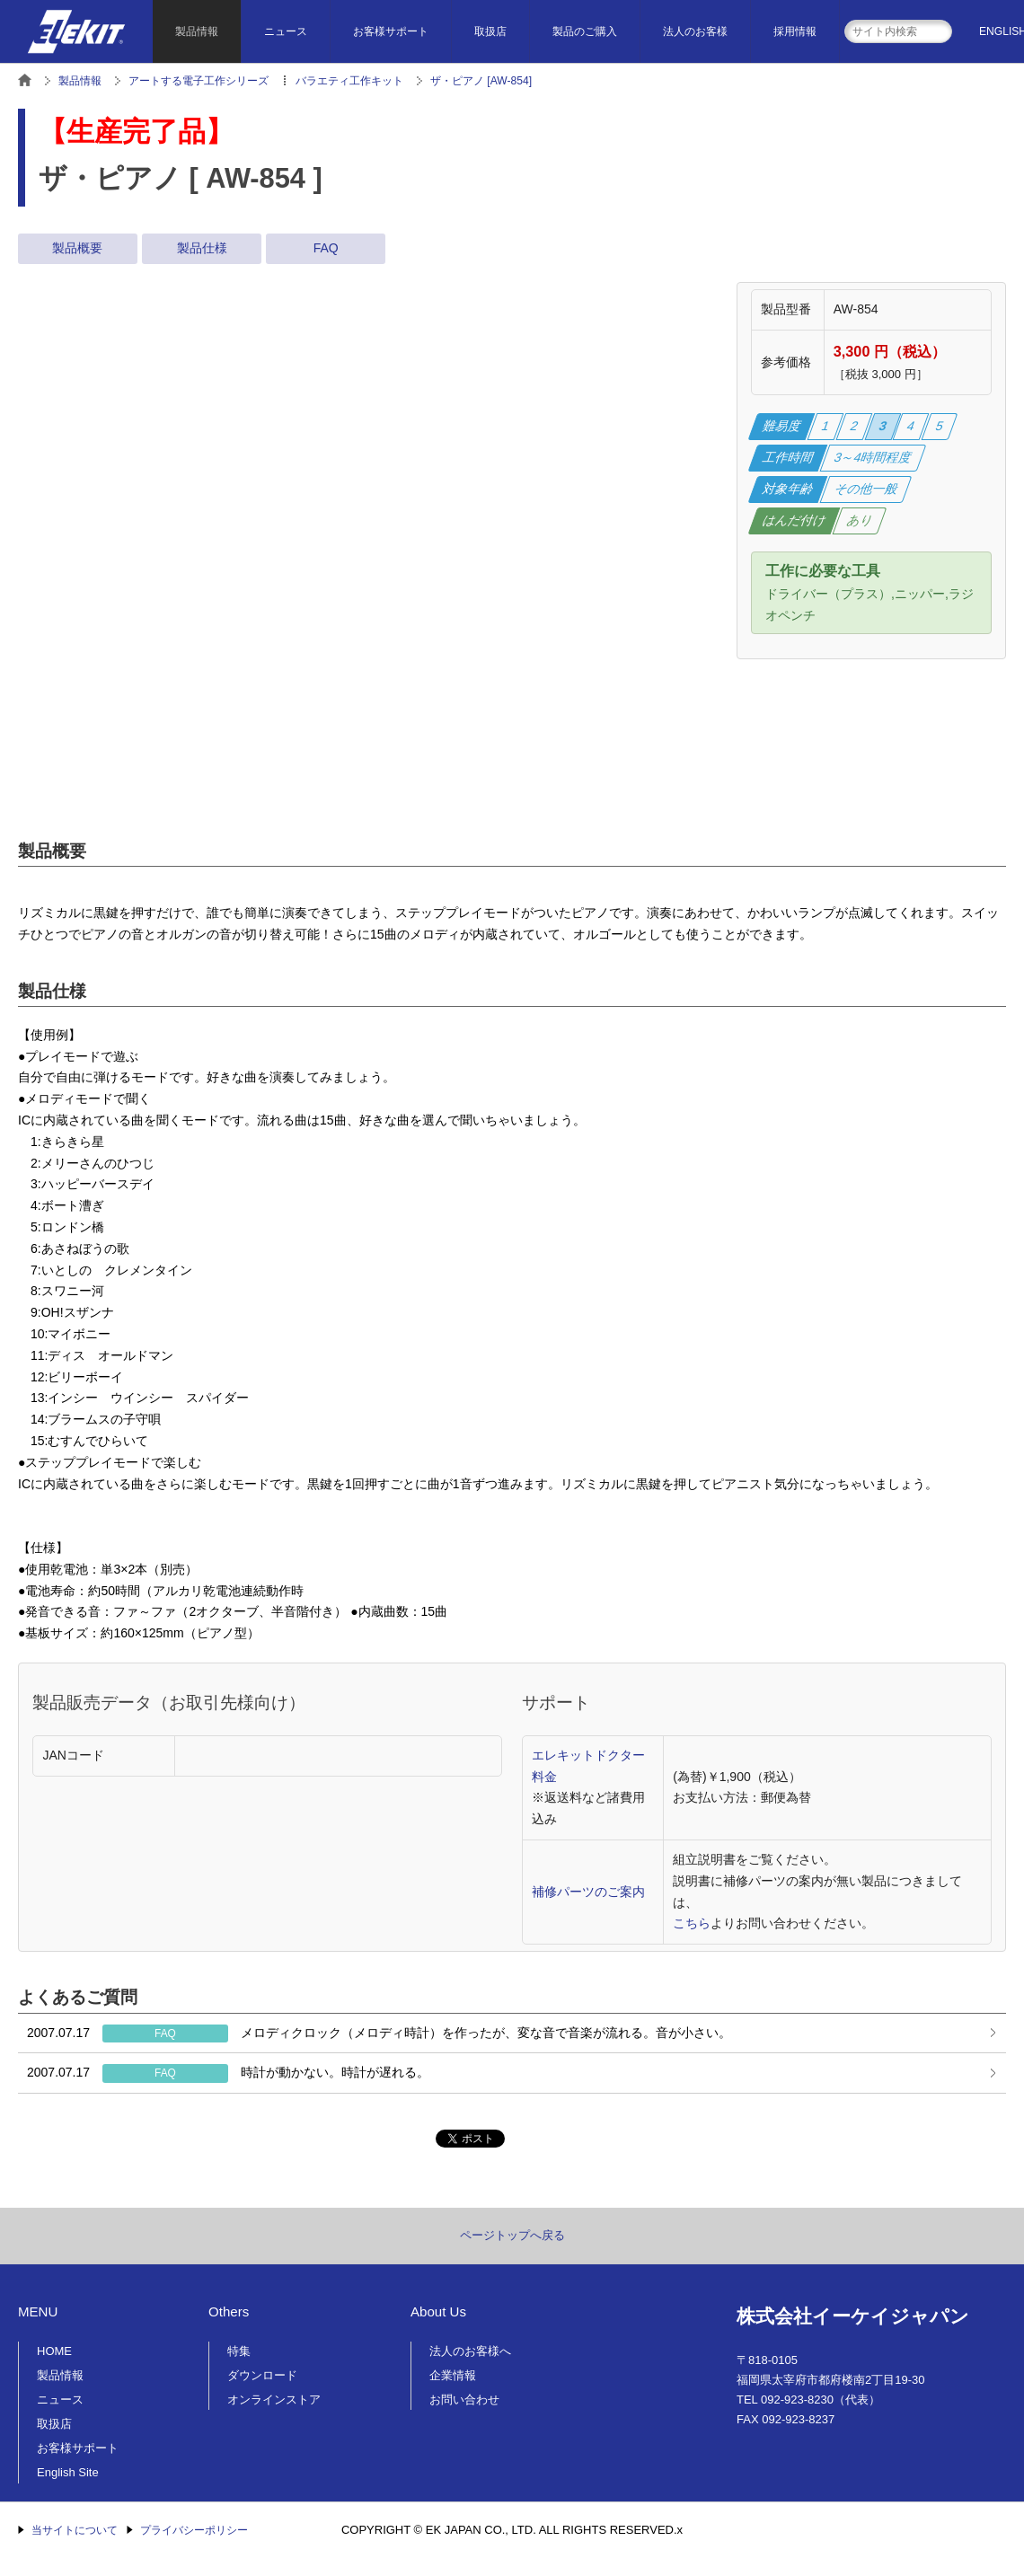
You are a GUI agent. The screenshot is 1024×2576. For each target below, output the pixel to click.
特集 (239, 2351)
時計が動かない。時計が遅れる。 (228, 2073)
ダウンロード (262, 2375)
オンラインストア (274, 2399)
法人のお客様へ (470, 2351)
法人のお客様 (695, 31)
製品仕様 (202, 248)
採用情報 (795, 31)
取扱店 (490, 31)
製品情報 (196, 31)
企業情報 (452, 2375)
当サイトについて (74, 2530)
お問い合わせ (464, 2399)
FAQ (326, 248)
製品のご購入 (584, 31)
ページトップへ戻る (512, 2235)
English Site (68, 2472)
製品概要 (77, 248)
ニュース (285, 31)
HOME (54, 2351)
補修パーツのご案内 (588, 1891)
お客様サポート (390, 31)
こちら (692, 1923)
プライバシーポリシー (194, 2530)
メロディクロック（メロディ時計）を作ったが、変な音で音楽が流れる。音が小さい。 (379, 2033)
